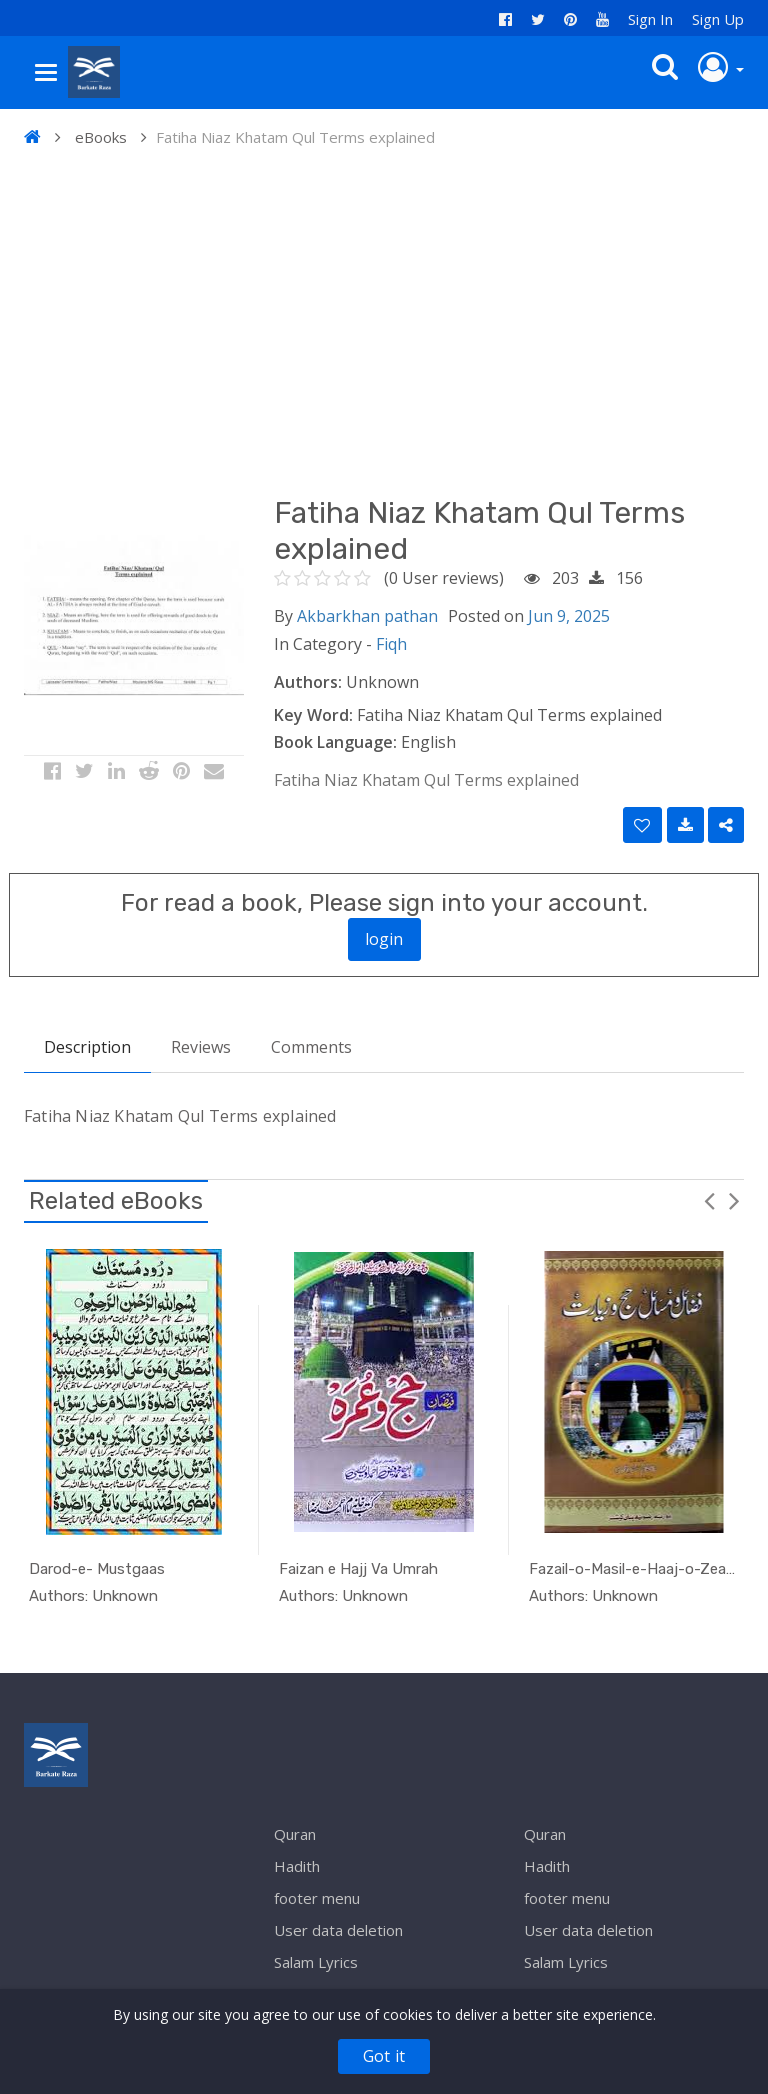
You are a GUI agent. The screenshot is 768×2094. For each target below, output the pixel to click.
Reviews (201, 1047)
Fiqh (391, 644)
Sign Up (718, 19)
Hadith (297, 1866)
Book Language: (335, 742)
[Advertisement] (384, 320)
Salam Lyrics (316, 1962)
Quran (295, 1834)
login (384, 939)
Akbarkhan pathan (367, 616)
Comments (311, 1047)
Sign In (650, 19)
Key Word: (313, 715)
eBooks (101, 137)
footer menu (317, 1898)
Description (87, 1047)
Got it (384, 2056)
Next (734, 1200)
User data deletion (338, 1930)
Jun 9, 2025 (569, 616)
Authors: (308, 682)
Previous (709, 1200)
